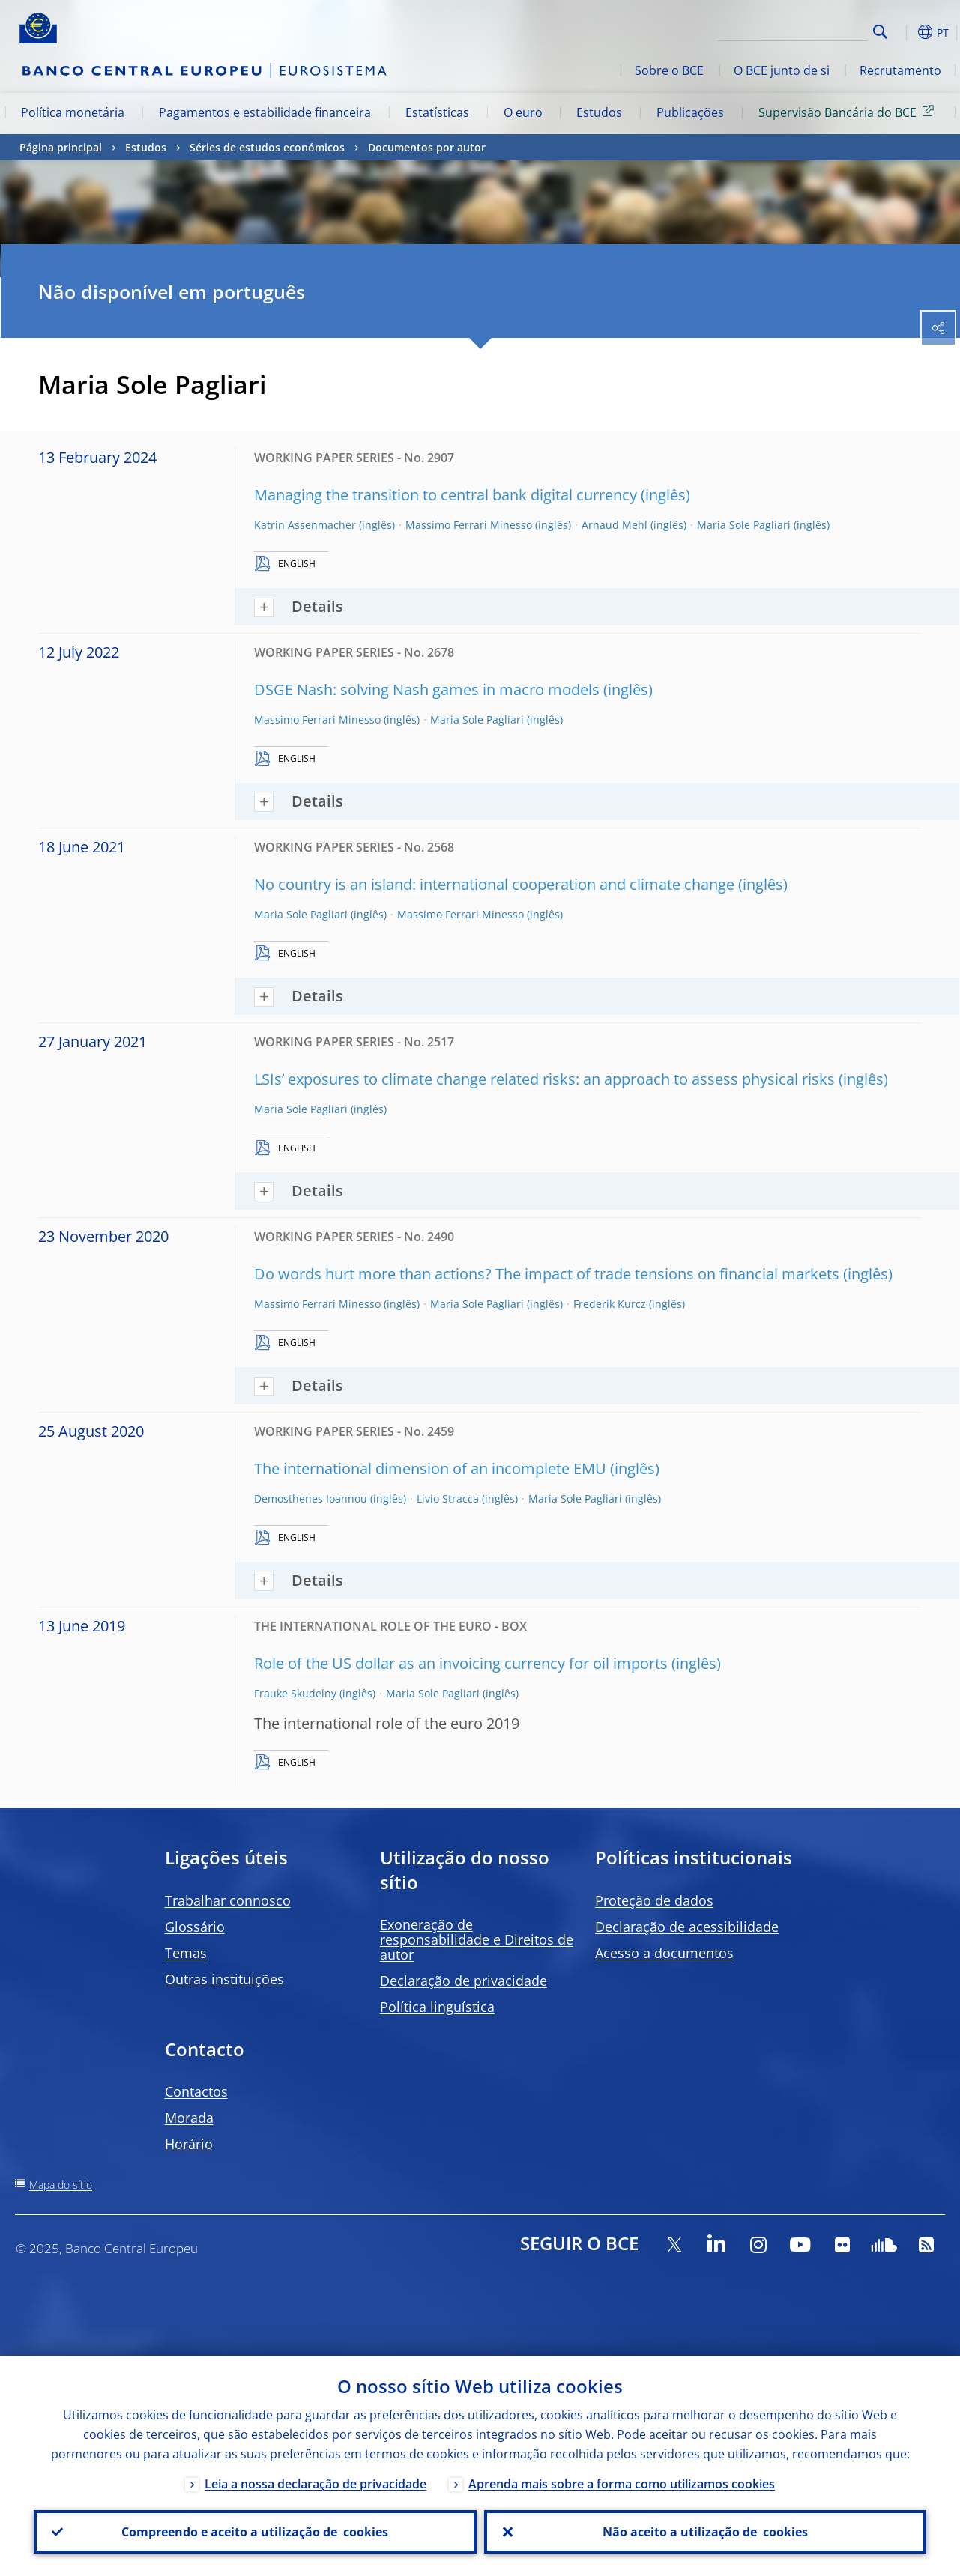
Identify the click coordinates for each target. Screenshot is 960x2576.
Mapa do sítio (60, 2185)
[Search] (793, 30)
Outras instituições (224, 1979)
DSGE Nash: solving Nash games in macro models (427, 689)
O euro (523, 112)
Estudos (599, 112)
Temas (186, 1953)
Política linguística (437, 2007)
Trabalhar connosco (228, 1900)
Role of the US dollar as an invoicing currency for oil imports (461, 1663)
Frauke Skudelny (295, 1693)
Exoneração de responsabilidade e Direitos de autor (476, 1939)
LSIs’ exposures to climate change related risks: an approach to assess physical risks (544, 1079)
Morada (189, 2118)
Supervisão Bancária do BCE (848, 112)
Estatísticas (437, 112)
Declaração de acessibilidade (687, 1927)
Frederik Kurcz (609, 1304)
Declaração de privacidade (463, 1980)
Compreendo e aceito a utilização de (254, 2532)
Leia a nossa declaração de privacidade (315, 2484)
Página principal (60, 147)
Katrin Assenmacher (305, 525)
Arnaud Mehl (614, 525)
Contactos (196, 2091)
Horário (189, 2144)
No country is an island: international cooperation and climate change (494, 884)
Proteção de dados (654, 1900)
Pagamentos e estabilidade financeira (265, 112)
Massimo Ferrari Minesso (468, 525)
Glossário (195, 1927)
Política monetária (72, 112)
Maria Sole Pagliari (744, 525)
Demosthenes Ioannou (310, 1498)
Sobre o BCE (669, 70)
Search (880, 32)
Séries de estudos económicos (267, 147)
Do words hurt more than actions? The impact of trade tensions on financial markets (546, 1274)
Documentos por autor (427, 147)
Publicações (690, 112)
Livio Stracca (448, 1498)
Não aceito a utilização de (705, 2532)
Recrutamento (900, 70)
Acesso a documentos (664, 1953)
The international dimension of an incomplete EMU (430, 1468)
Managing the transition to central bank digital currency (445, 495)
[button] (903, 32)
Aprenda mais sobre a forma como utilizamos (621, 2484)
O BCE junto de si (782, 70)
